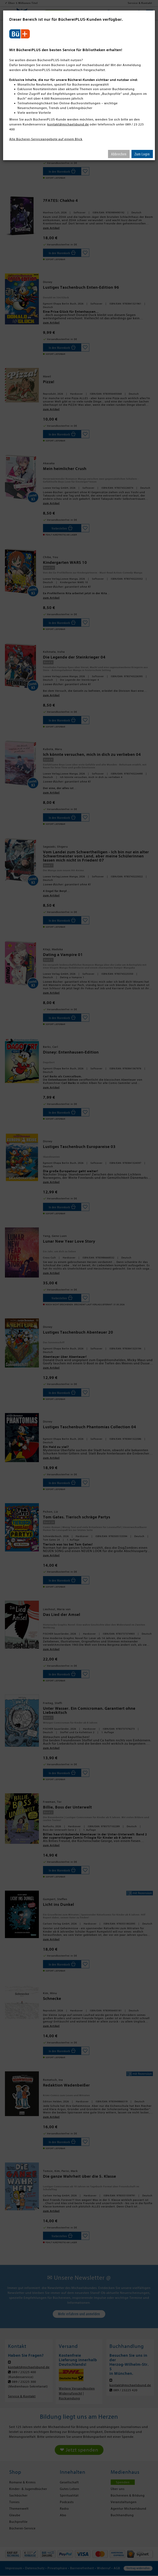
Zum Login (142, 154)
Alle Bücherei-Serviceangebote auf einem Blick (45, 139)
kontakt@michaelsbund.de (68, 124)
